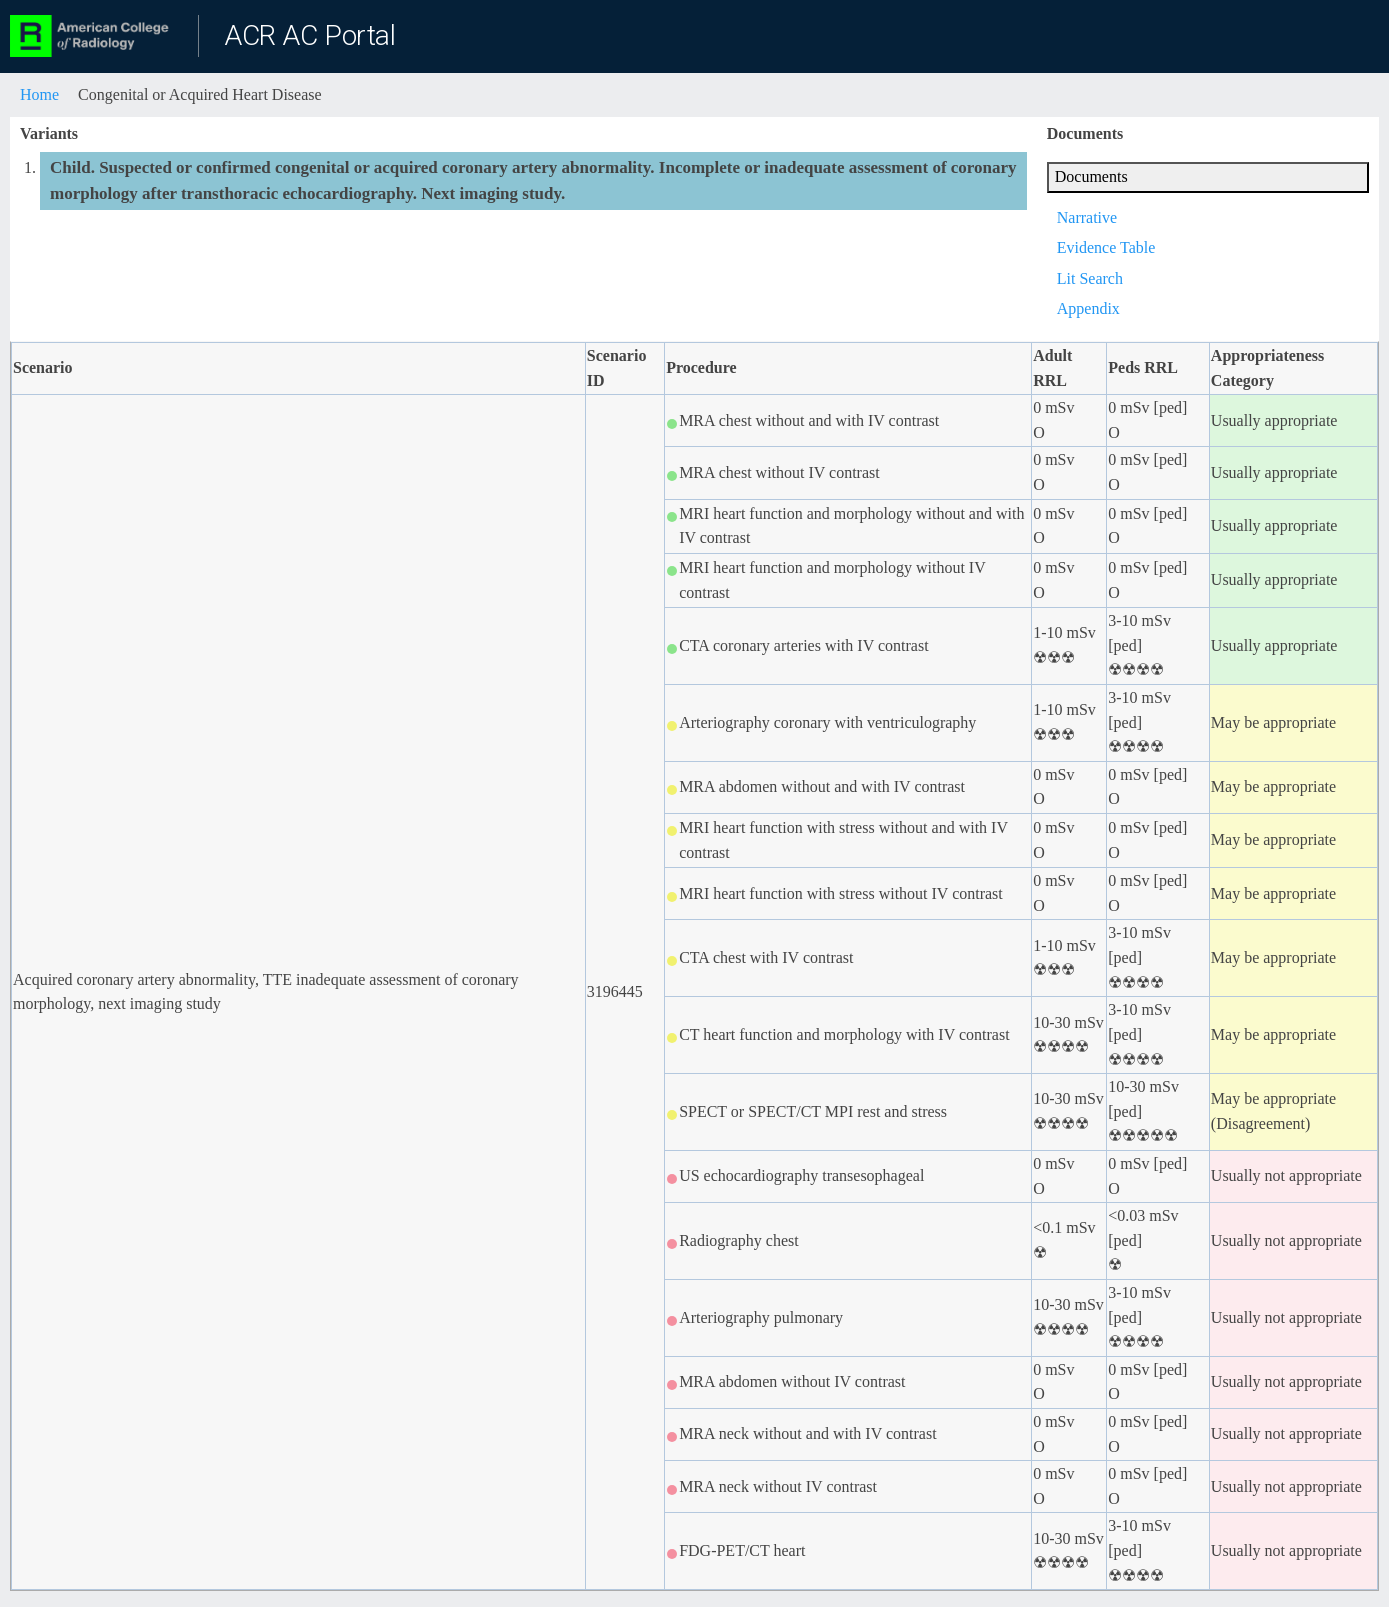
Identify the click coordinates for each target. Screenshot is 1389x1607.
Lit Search (1090, 278)
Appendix (1088, 308)
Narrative (1087, 217)
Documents (1091, 176)
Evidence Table (1106, 247)
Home (39, 94)
